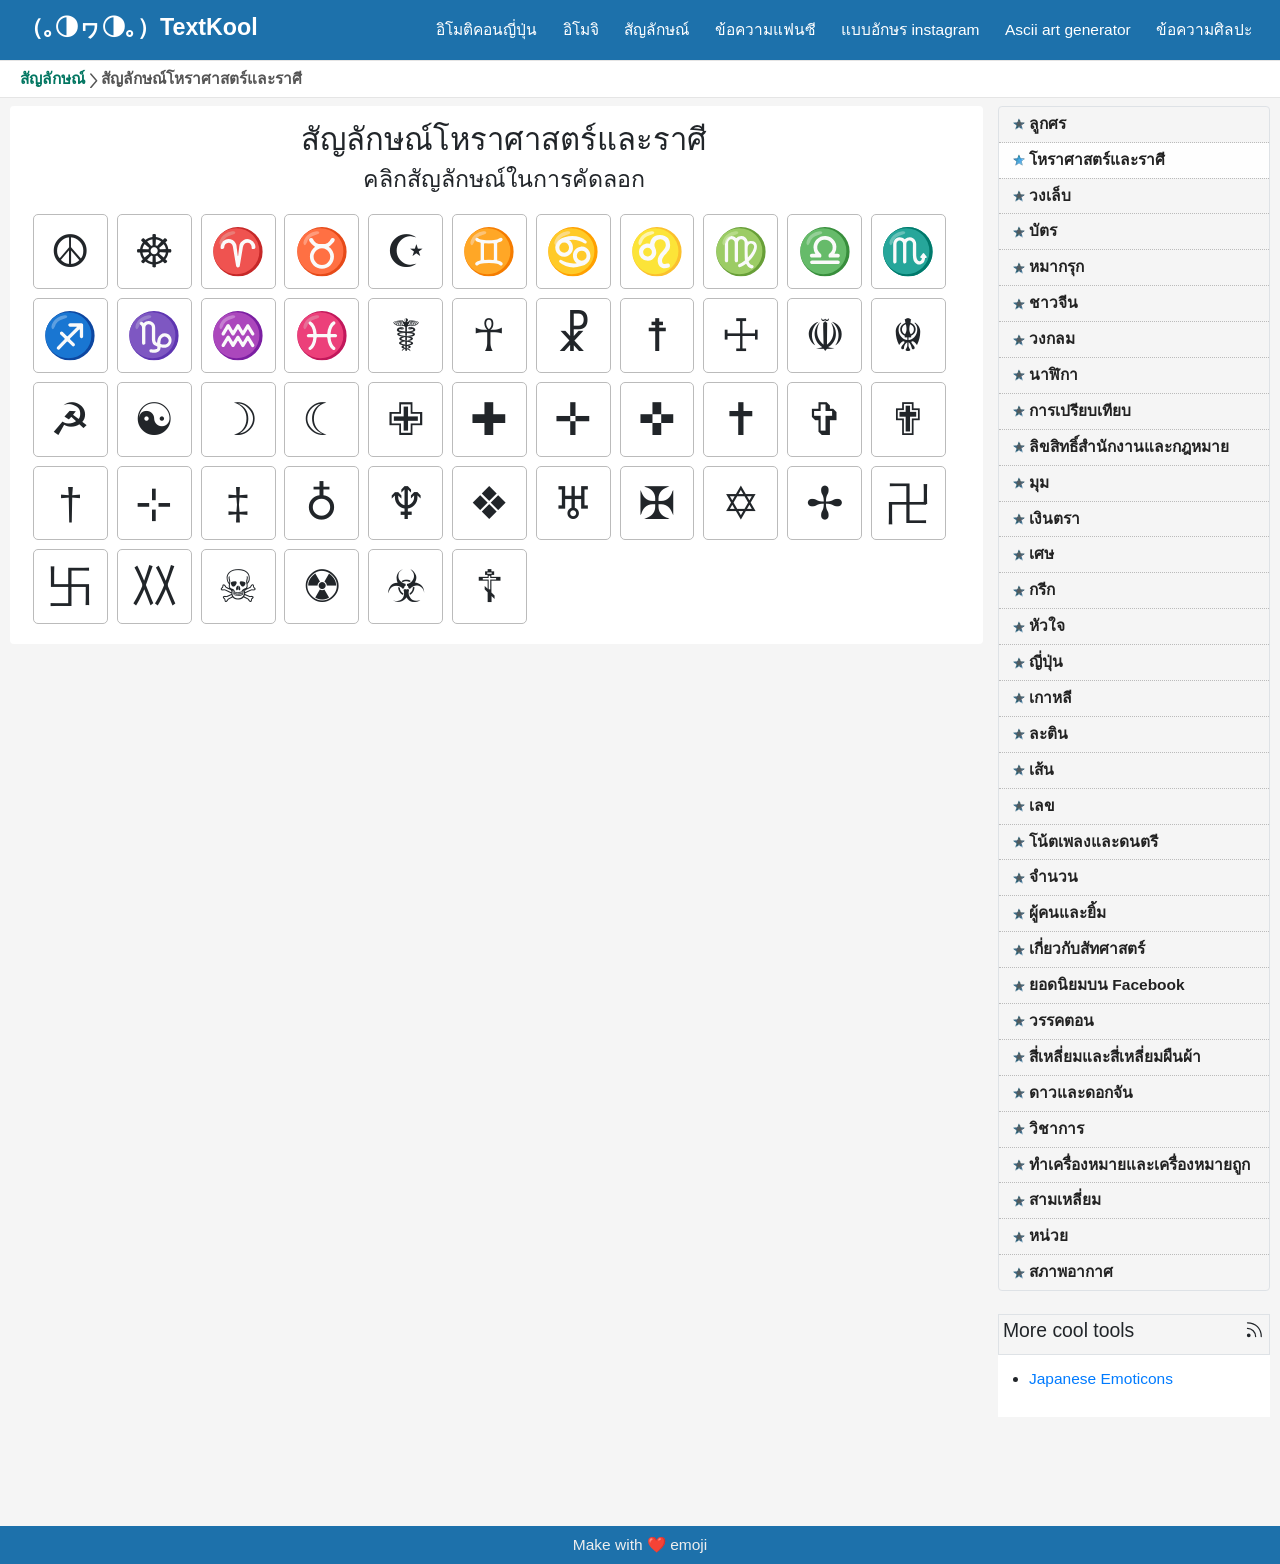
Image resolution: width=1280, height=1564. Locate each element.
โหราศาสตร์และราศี (1097, 159)
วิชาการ (1056, 1128)
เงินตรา (1054, 518)
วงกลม (1052, 338)
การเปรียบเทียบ (1080, 410)
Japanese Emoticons (1101, 1378)
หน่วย (1048, 1235)
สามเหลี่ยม (1065, 1199)
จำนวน (1053, 876)
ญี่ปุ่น (1046, 661)
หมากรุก (1056, 266)
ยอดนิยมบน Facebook (1107, 984)
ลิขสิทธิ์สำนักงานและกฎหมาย (1129, 446)
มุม (1039, 482)
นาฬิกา (1053, 374)
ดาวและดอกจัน (1081, 1092)
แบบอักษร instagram (910, 29)
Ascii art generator (1068, 29)
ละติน (1048, 733)
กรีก (1042, 589)
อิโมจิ (581, 29)
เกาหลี (1050, 697)
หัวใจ (1047, 625)
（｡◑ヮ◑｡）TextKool (139, 27)
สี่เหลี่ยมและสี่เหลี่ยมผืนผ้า (1115, 1056)
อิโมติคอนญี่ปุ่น (486, 29)
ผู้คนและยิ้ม (1067, 912)
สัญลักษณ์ (656, 29)
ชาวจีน (1053, 302)
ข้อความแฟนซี (765, 29)
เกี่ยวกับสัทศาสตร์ (1087, 948)
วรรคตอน (1061, 1020)
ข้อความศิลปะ (1204, 29)
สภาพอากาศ (1071, 1271)
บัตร (1043, 230)
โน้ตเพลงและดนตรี (1093, 841)
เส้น (1041, 769)
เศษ (1041, 553)
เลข (1042, 805)
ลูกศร (1047, 123)
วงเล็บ (1050, 195)
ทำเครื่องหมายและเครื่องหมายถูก (1139, 1164)
